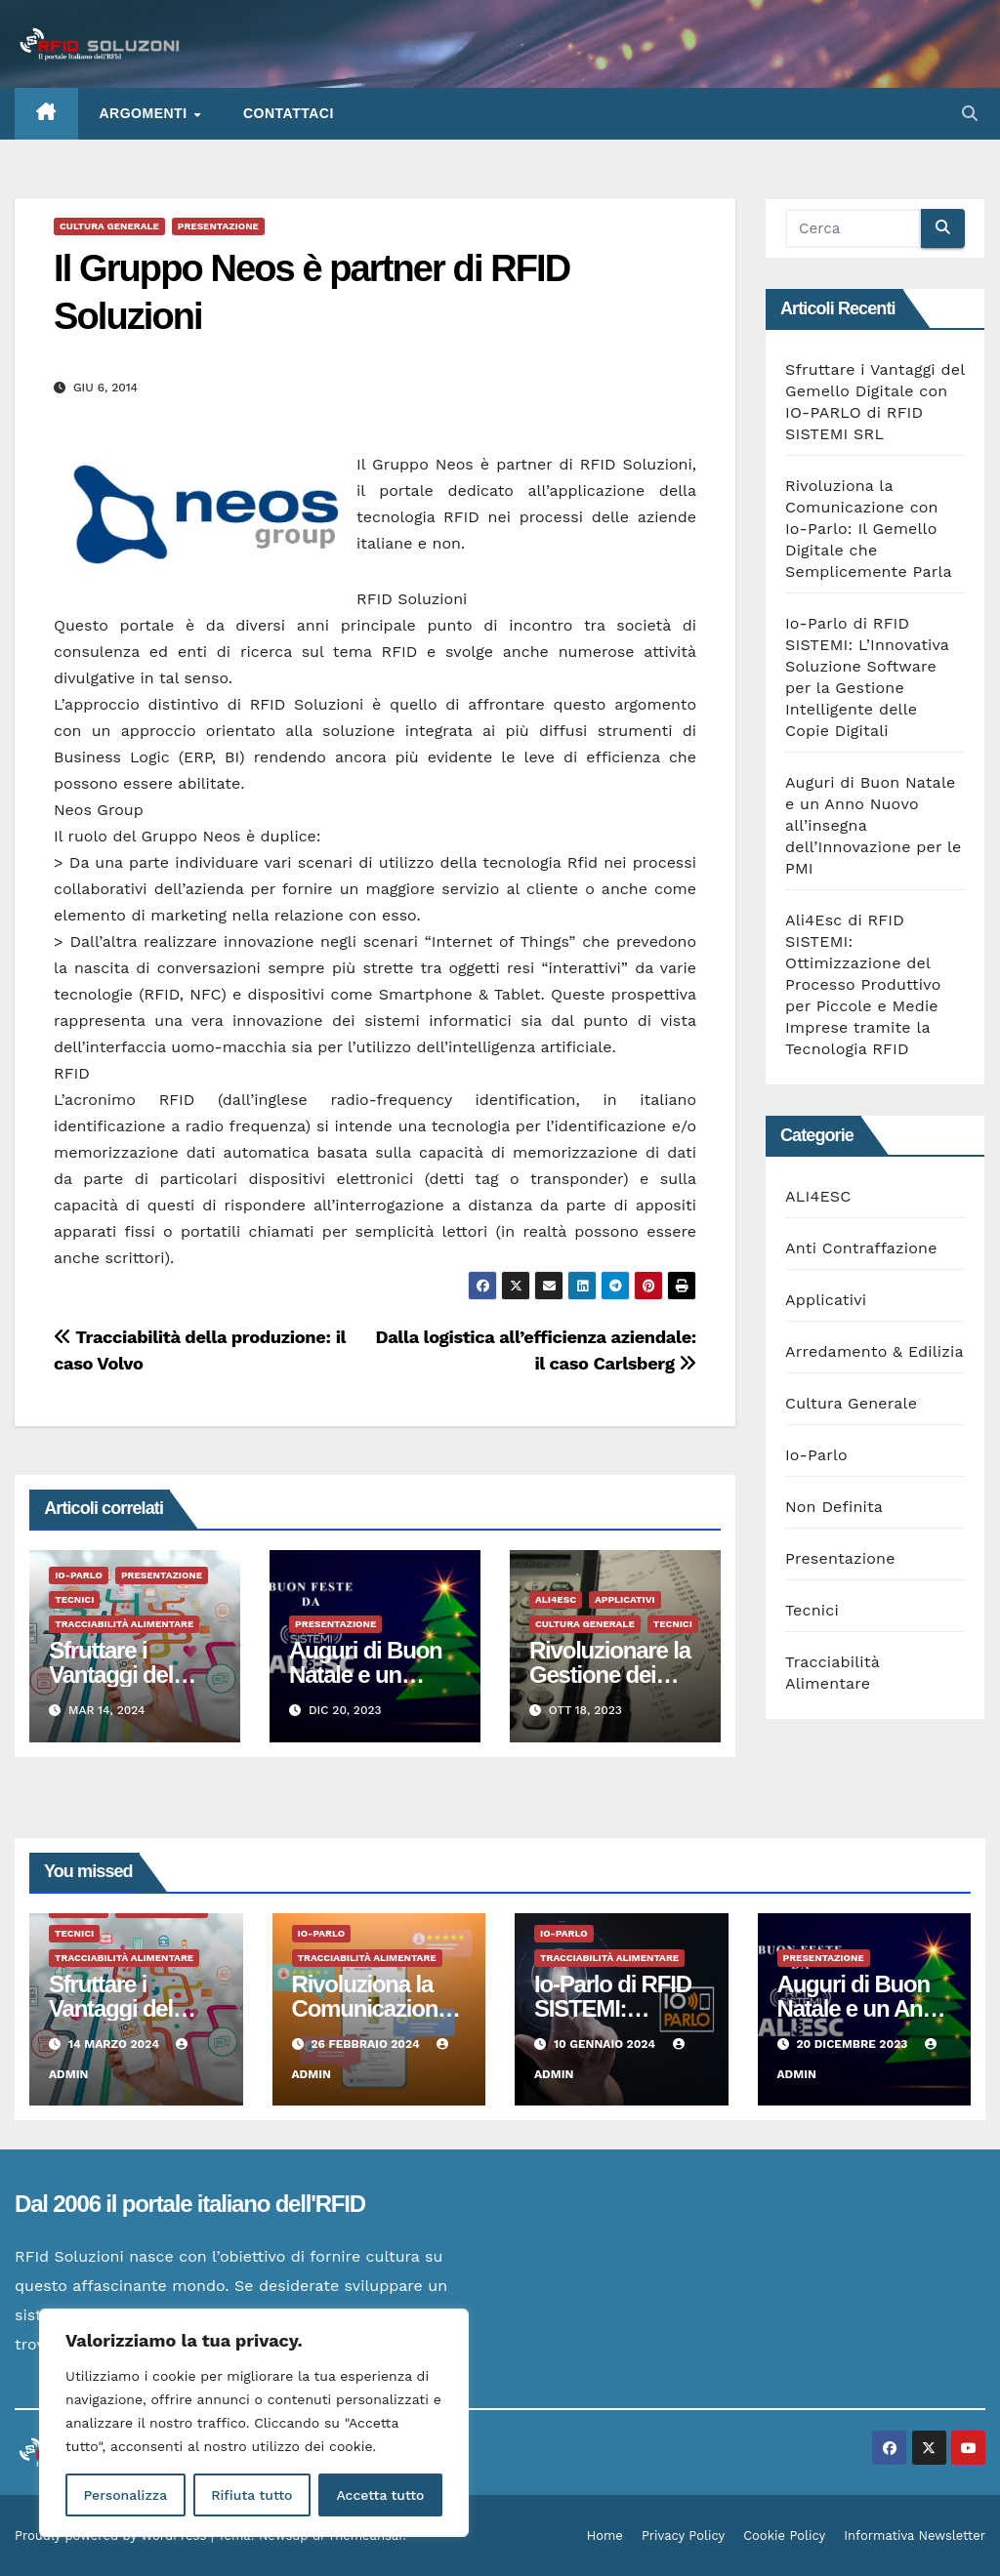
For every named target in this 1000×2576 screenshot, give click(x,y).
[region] (254, 2423)
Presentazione (218, 226)
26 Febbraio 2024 (367, 2044)
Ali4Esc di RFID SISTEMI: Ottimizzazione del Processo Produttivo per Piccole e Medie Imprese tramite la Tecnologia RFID (863, 984)
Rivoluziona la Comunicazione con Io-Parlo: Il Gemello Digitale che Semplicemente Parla (868, 528)
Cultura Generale (109, 226)
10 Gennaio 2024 (606, 2044)
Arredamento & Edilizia (874, 1351)
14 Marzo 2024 (115, 2044)
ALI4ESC (555, 1599)
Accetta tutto (380, 2495)
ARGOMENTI (145, 113)
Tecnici (74, 1599)
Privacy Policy (683, 2535)
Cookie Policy (784, 2535)
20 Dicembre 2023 (853, 2044)
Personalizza (125, 2495)
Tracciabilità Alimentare (124, 1623)
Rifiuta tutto (251, 2495)
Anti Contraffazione (861, 1248)
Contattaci (288, 113)
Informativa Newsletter (914, 2535)
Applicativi (625, 1599)
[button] (970, 113)
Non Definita (834, 1506)
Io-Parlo (79, 1575)
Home (605, 2535)
